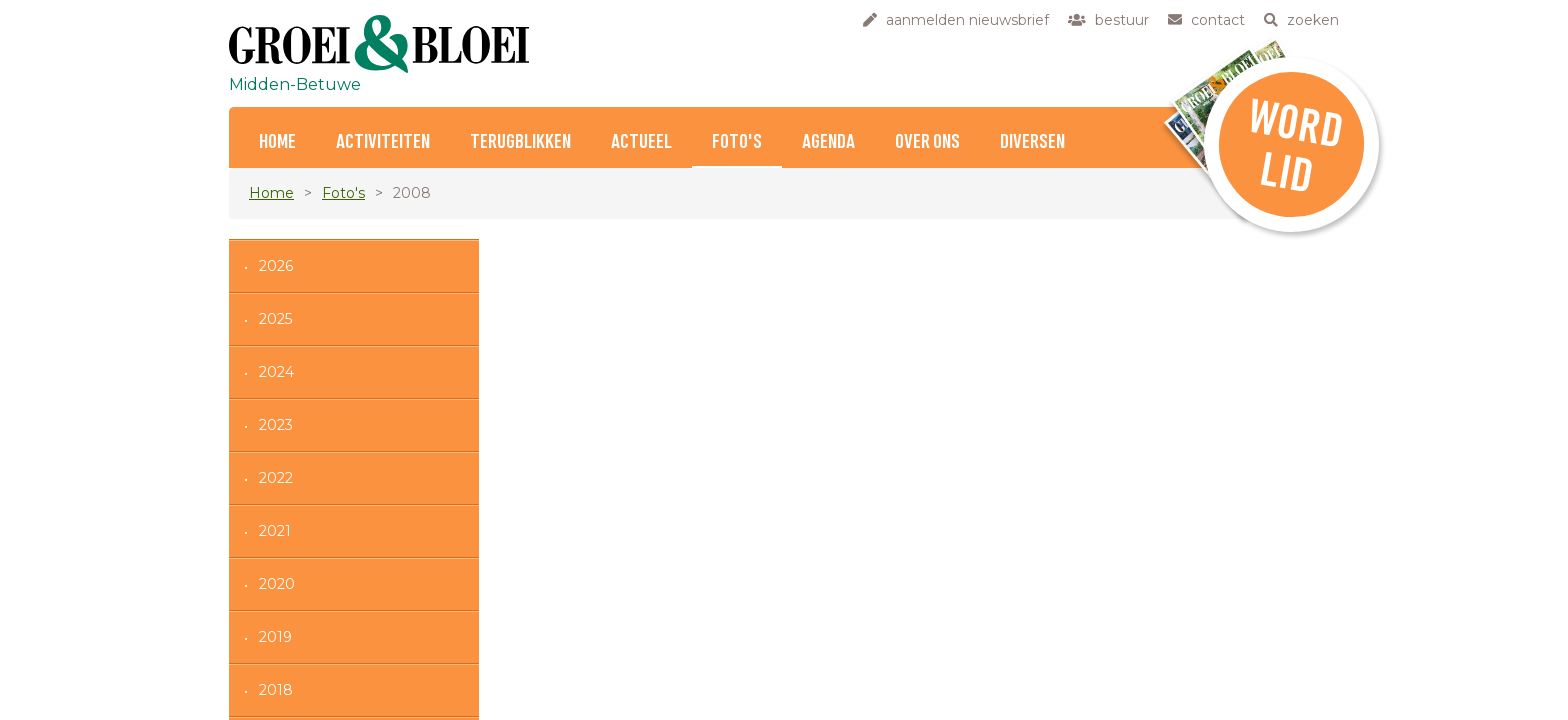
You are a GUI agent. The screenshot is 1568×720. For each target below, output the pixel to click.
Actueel (641, 142)
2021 (275, 531)
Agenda (828, 142)
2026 (276, 266)
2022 (276, 478)
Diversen (1032, 142)
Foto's (737, 142)
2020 (277, 584)
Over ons (927, 142)
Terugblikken (520, 142)
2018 (276, 690)
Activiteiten (383, 142)
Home (277, 142)
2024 (276, 372)
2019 (275, 637)
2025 (275, 319)
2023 (276, 425)
